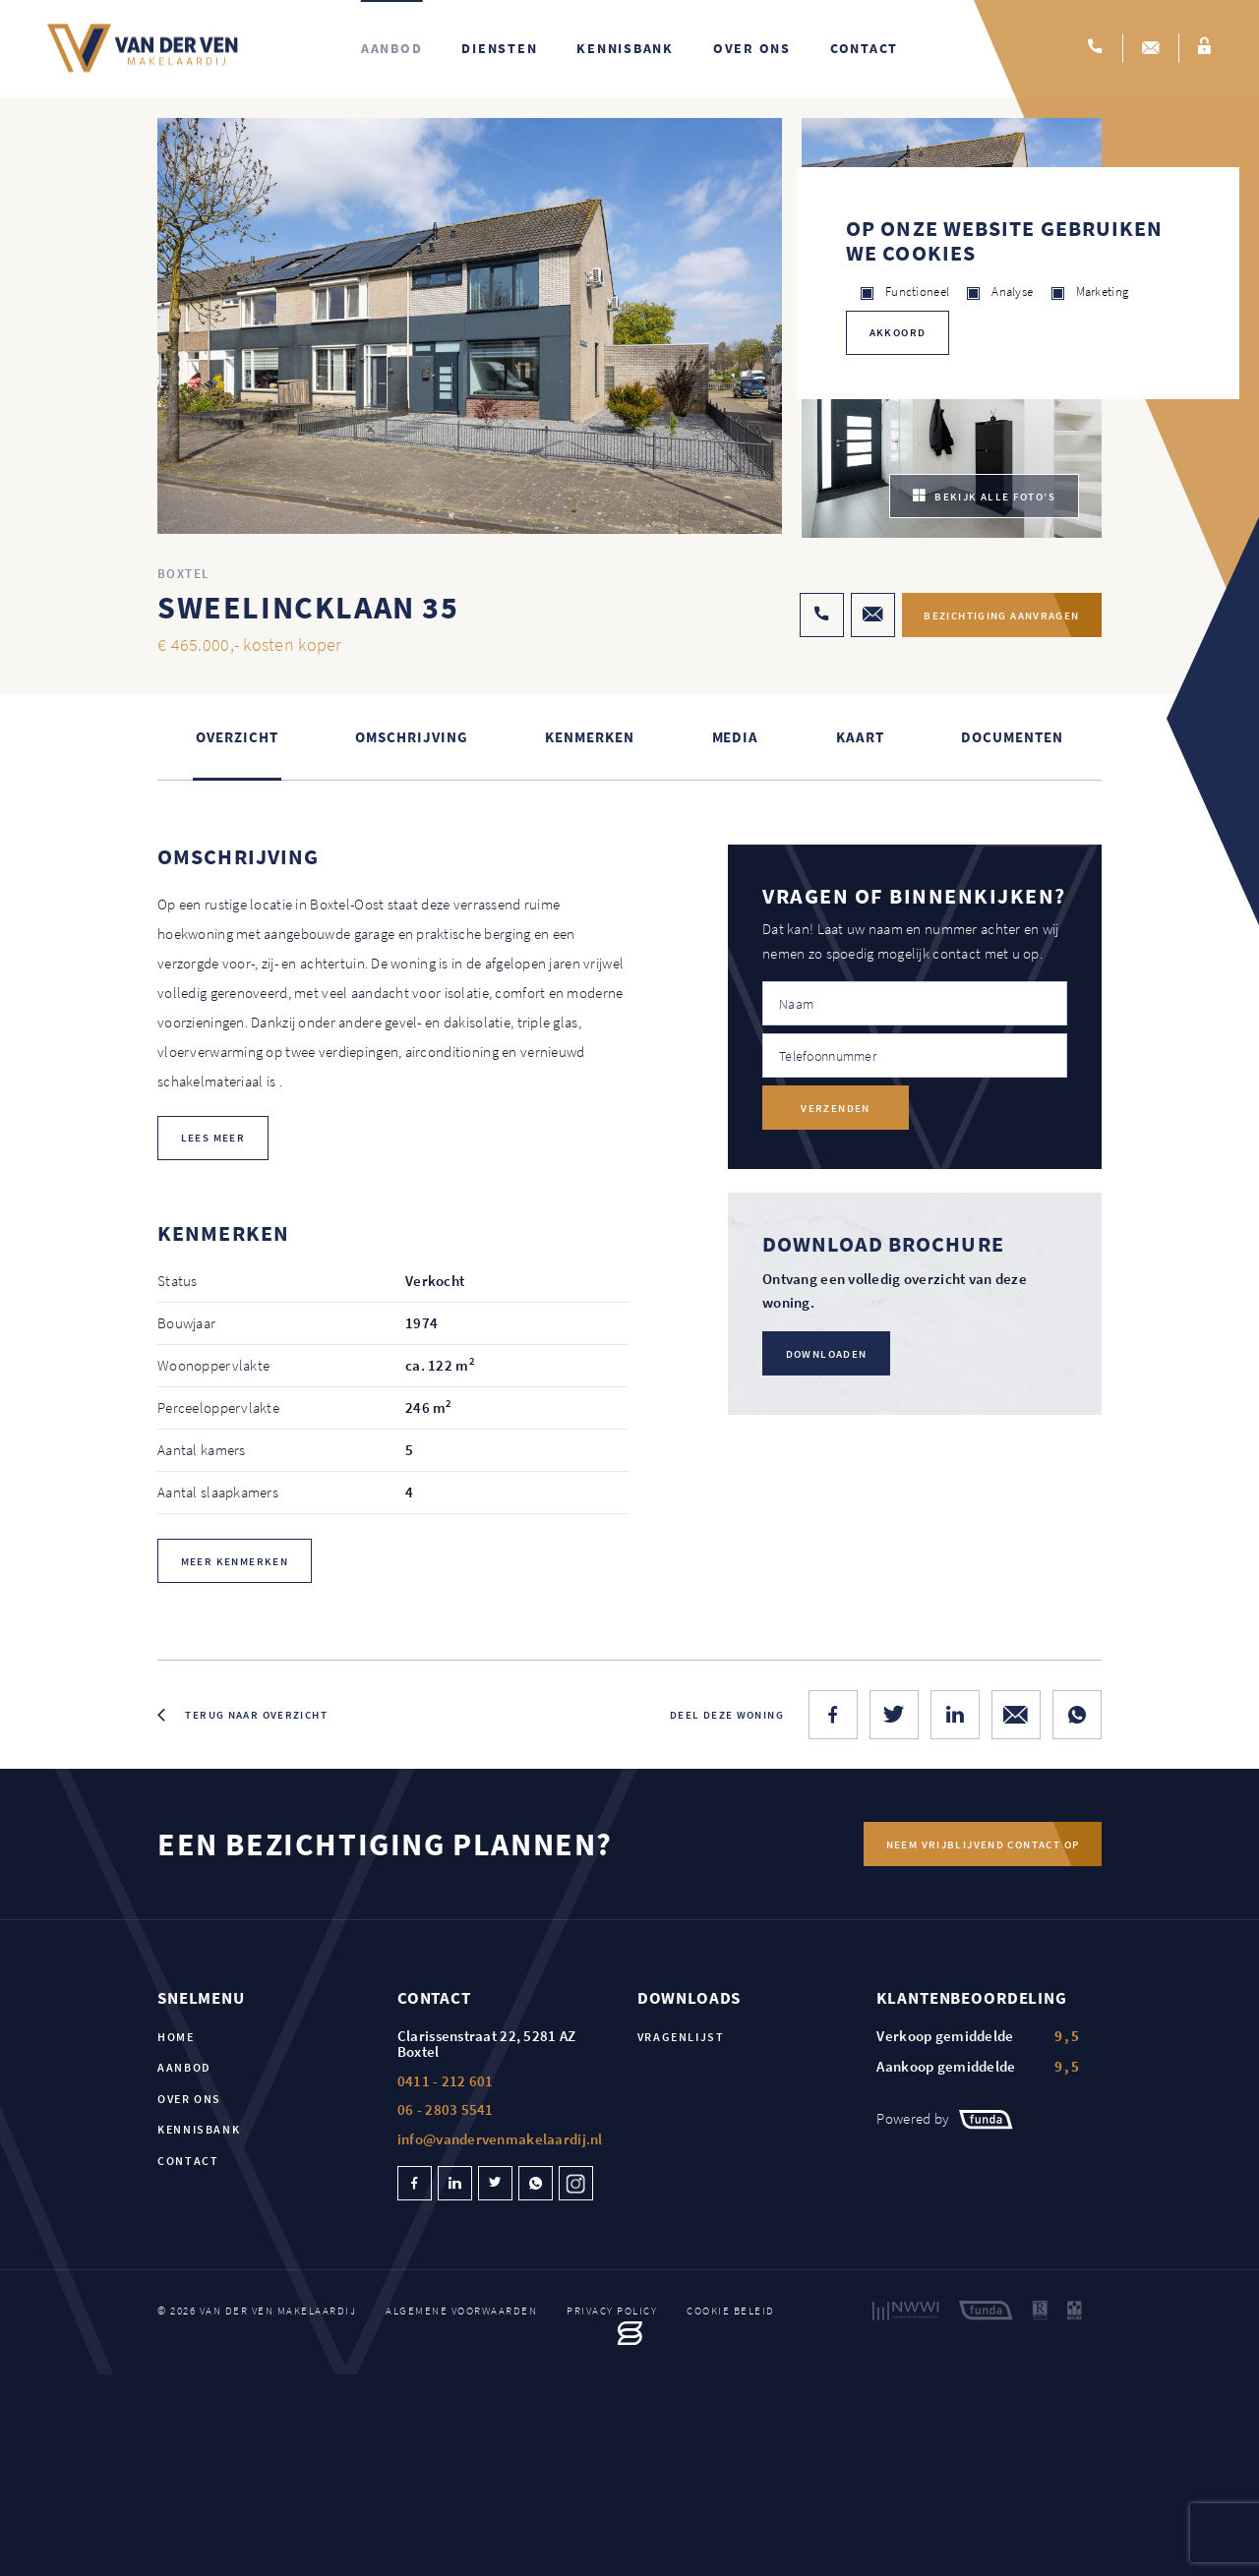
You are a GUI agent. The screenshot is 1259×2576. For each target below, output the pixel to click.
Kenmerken (589, 739)
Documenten (1011, 739)
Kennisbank (625, 49)
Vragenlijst (681, 2037)
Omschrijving (411, 739)
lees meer (213, 1138)
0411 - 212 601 (445, 2082)
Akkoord (898, 332)
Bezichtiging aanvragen (997, 616)
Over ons (752, 49)
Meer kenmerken (234, 1562)
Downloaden (827, 1355)
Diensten (499, 49)
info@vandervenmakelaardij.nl (500, 2140)
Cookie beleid (731, 2311)
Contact (864, 49)
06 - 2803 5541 (445, 2110)
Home (176, 2037)
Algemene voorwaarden (461, 2311)
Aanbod (392, 49)
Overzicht (236, 739)
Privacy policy (612, 2311)
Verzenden (835, 1109)
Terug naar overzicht (256, 1716)
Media (735, 739)
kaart (860, 739)
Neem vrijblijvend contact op (982, 1845)
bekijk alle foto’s (984, 497)
